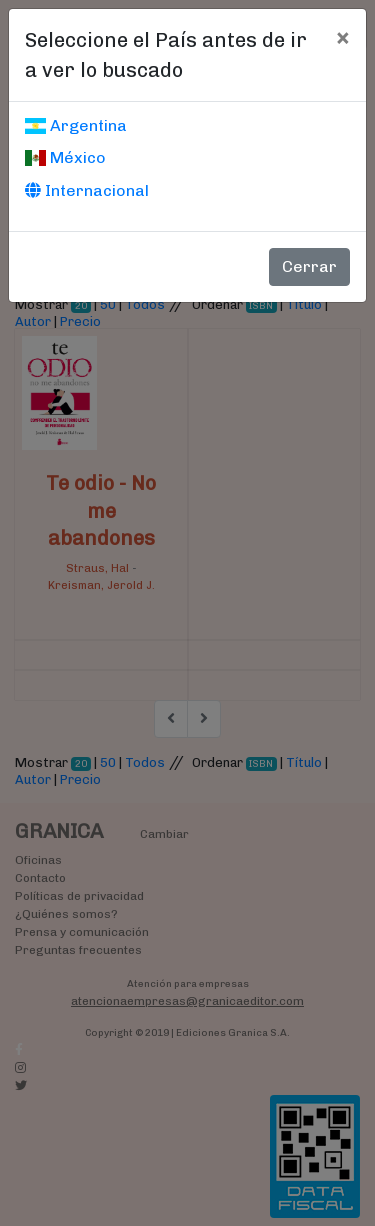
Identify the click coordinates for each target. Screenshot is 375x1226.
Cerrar (309, 266)
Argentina (76, 125)
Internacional (87, 190)
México (65, 157)
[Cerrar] (342, 37)
